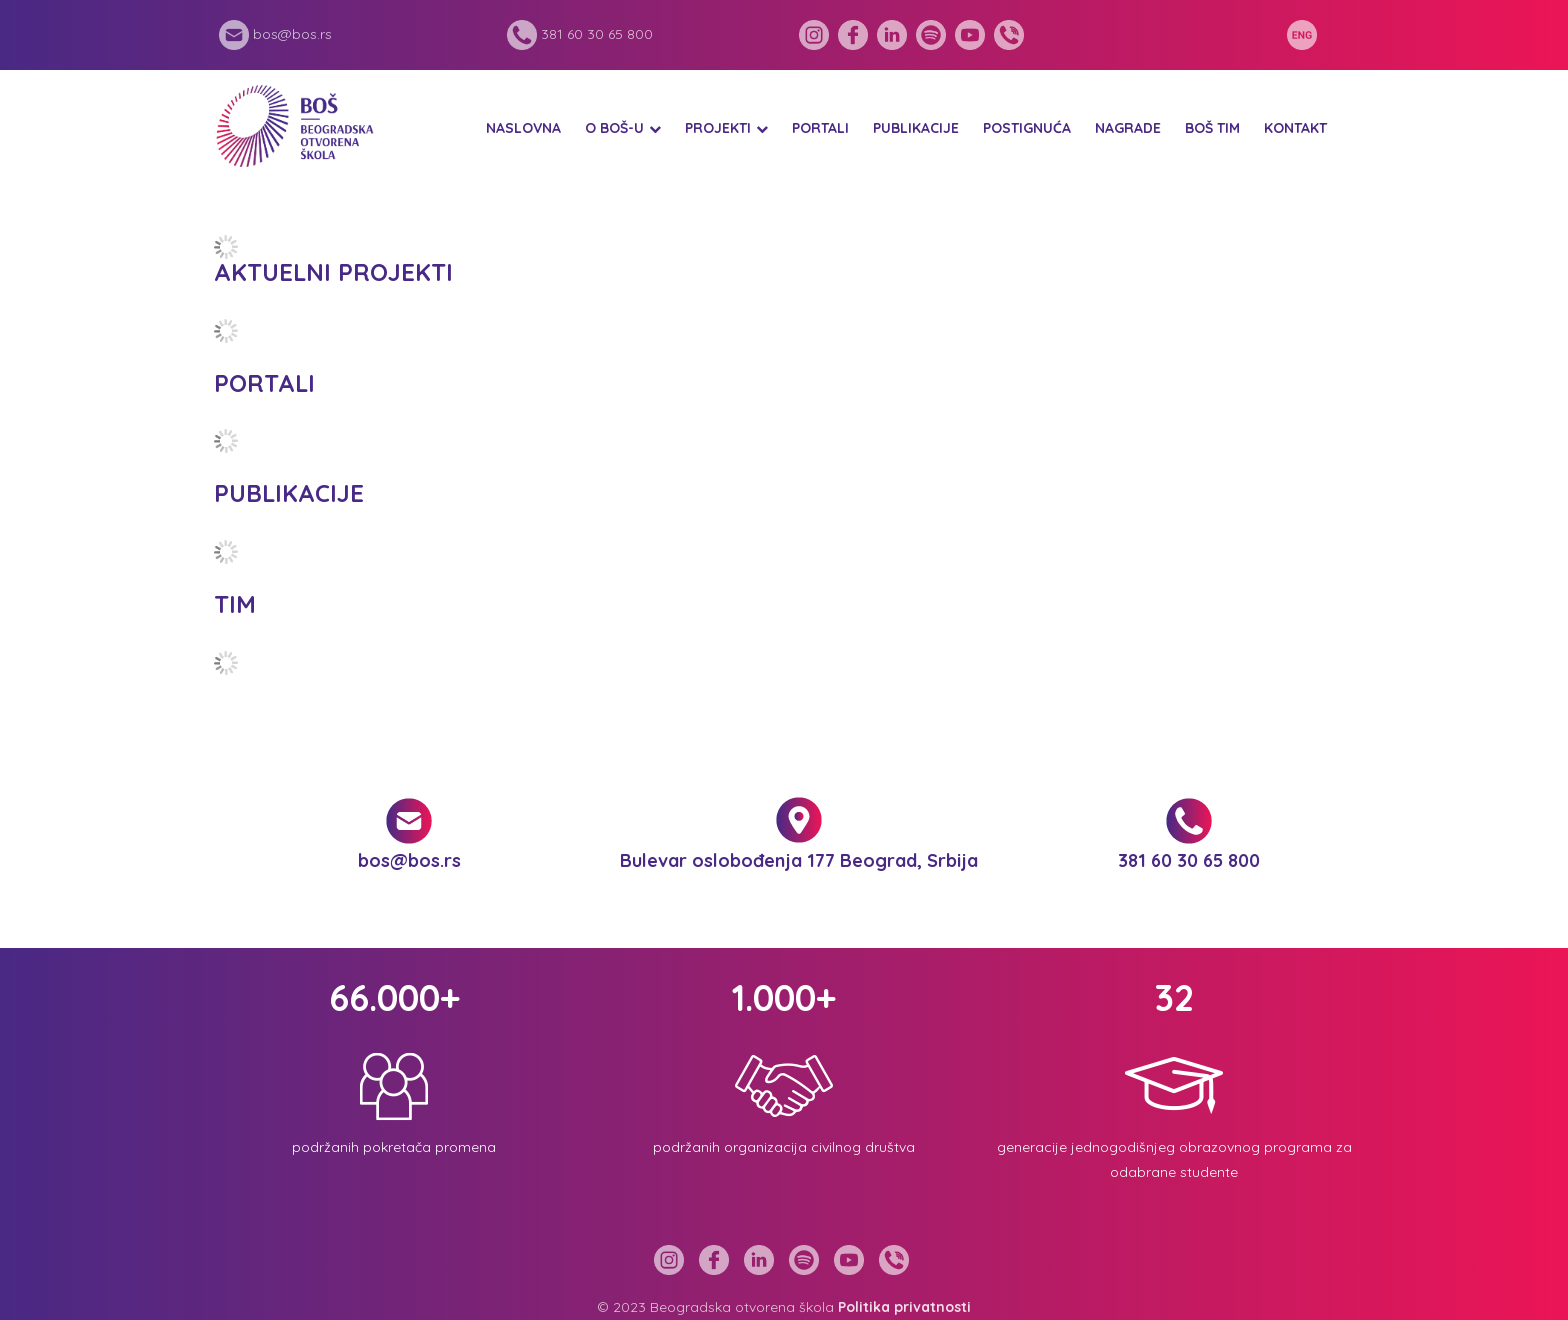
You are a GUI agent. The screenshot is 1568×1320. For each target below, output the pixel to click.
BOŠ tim (1212, 128)
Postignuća (1027, 128)
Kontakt (1295, 128)
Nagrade (1128, 128)
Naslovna (523, 128)
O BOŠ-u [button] (614, 128)
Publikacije (916, 128)
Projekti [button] (718, 128)
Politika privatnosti (904, 1307)
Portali (820, 128)
